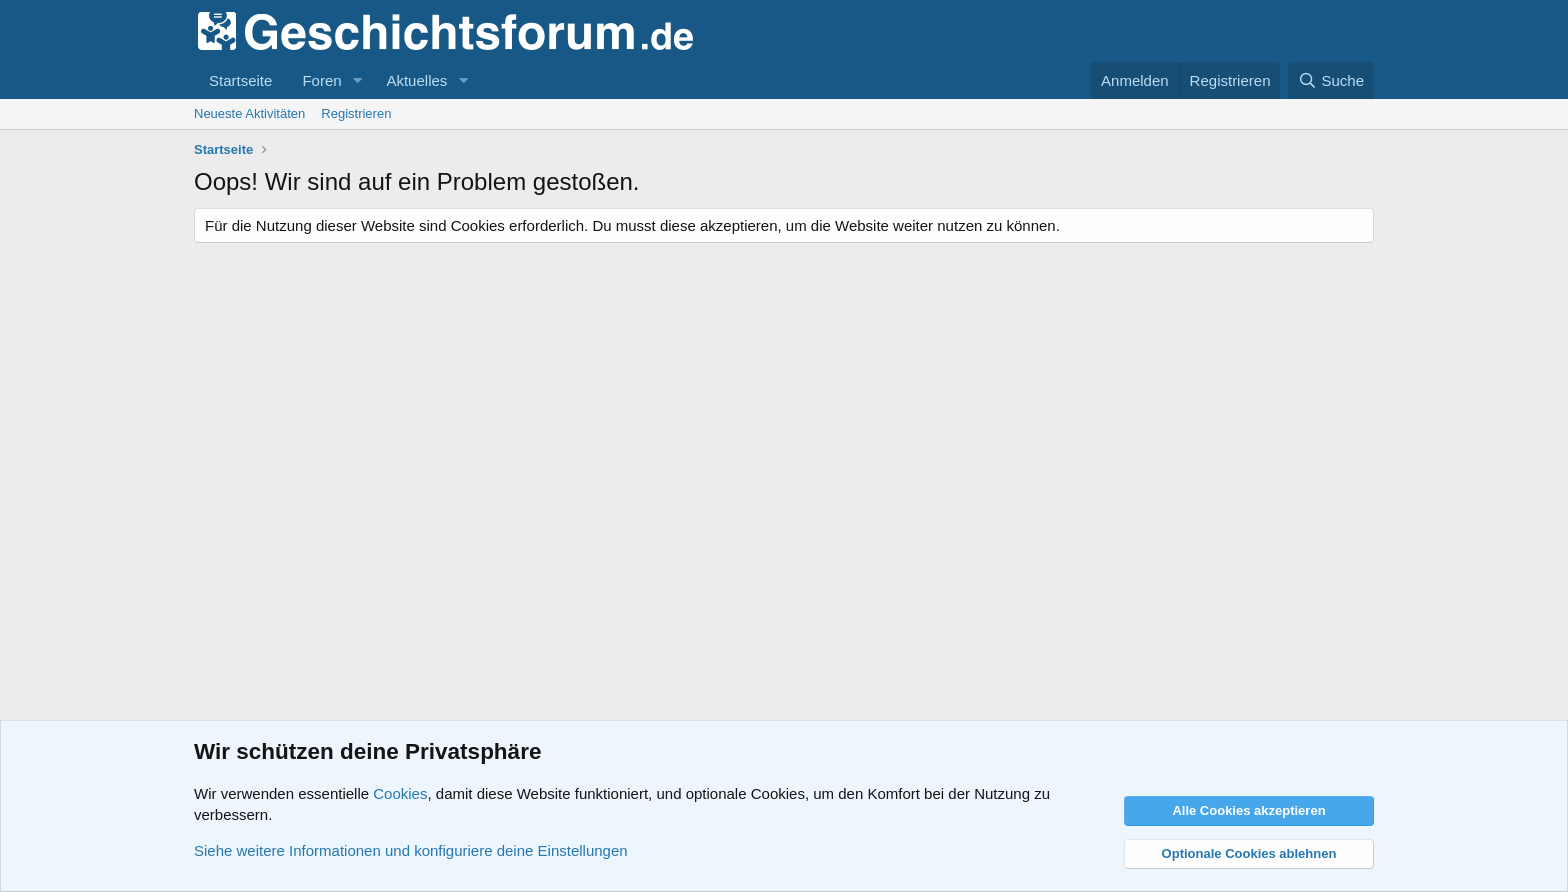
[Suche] (1331, 80)
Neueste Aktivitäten (249, 113)
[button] (357, 80)
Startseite (240, 80)
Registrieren (356, 113)
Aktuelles (416, 80)
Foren (321, 80)
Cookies (400, 793)
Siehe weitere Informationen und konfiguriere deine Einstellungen (411, 850)
